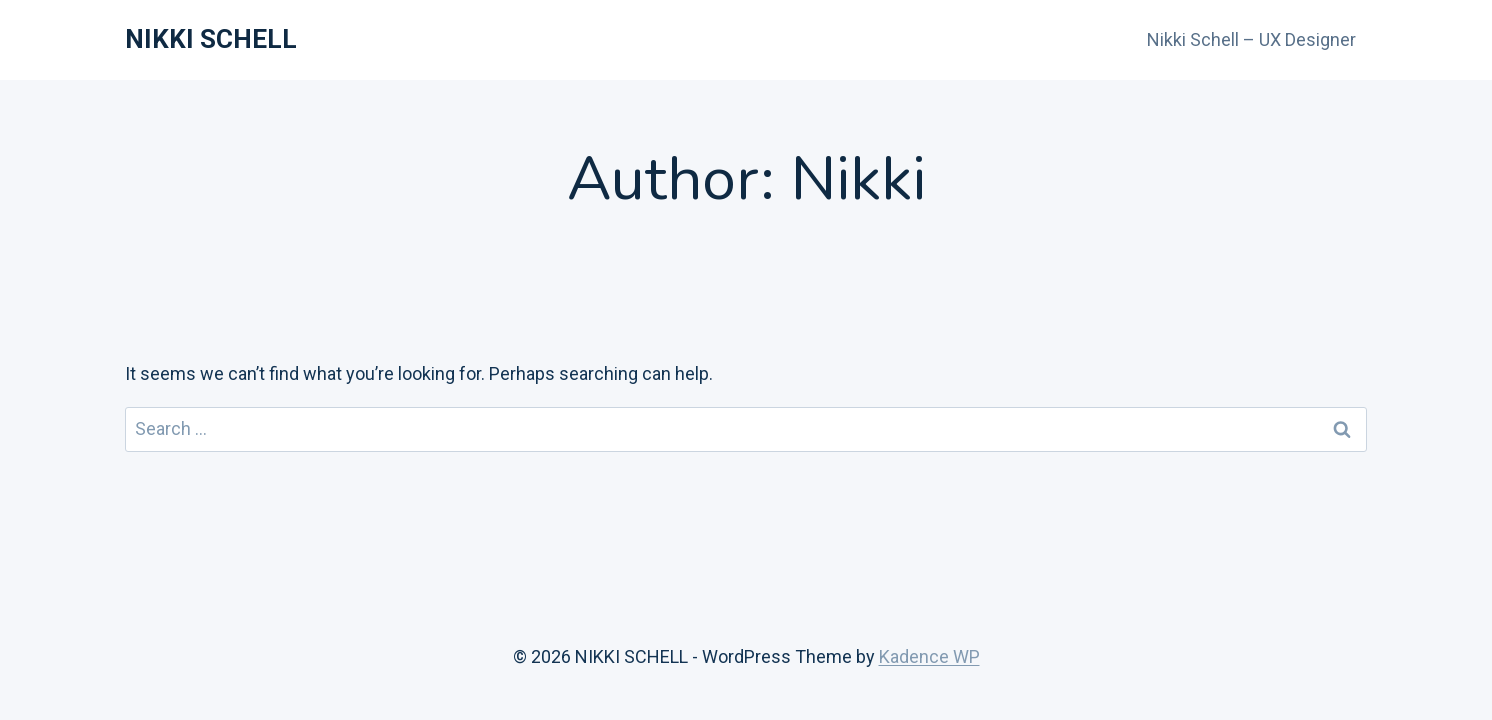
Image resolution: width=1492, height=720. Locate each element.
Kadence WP (929, 656)
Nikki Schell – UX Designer (1251, 39)
